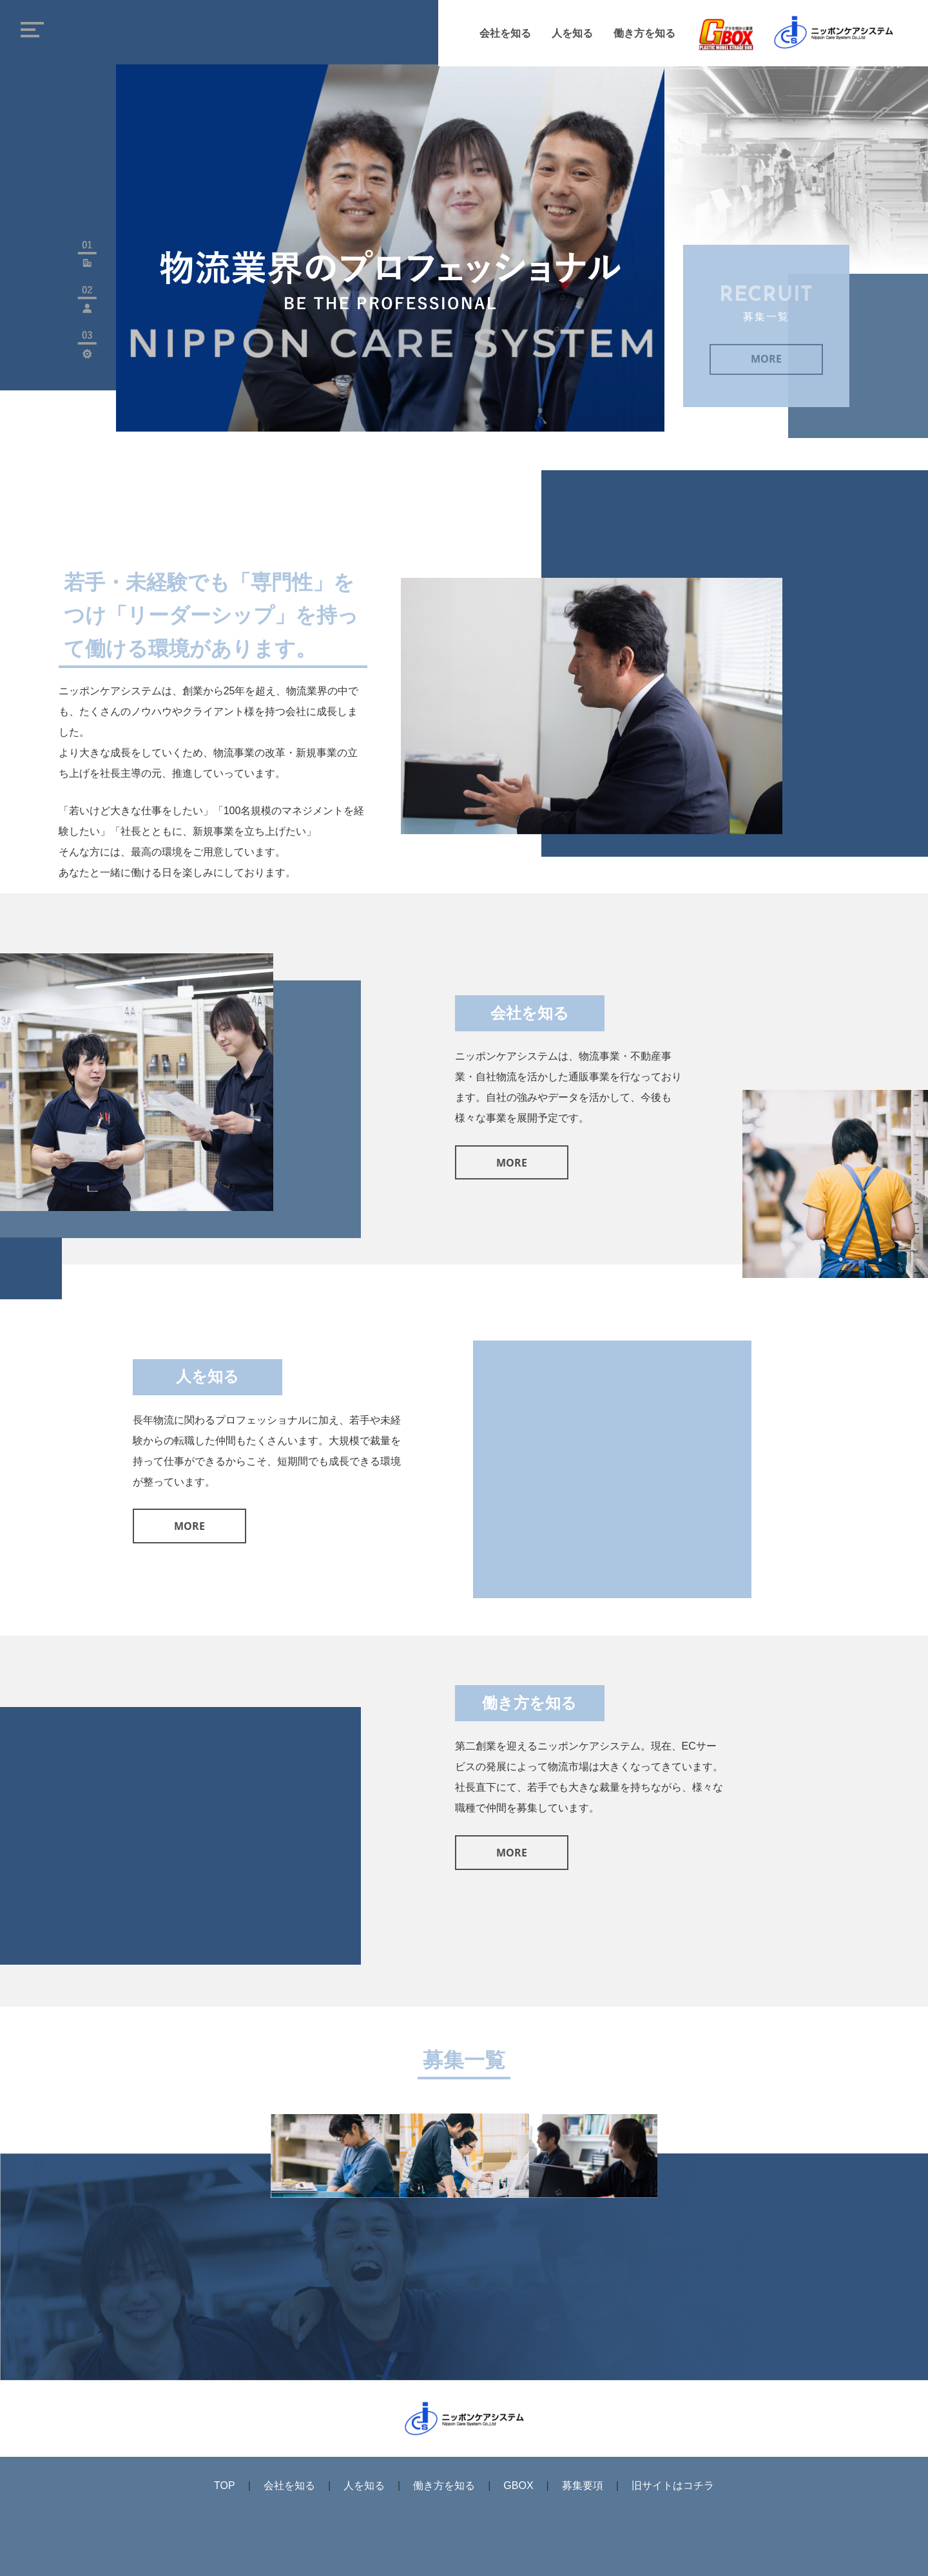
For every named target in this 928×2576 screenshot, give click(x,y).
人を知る (572, 34)
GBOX (518, 2485)
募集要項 (582, 2485)
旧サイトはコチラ (673, 2485)
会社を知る (505, 34)
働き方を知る (644, 34)
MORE (766, 362)
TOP (224, 2485)
